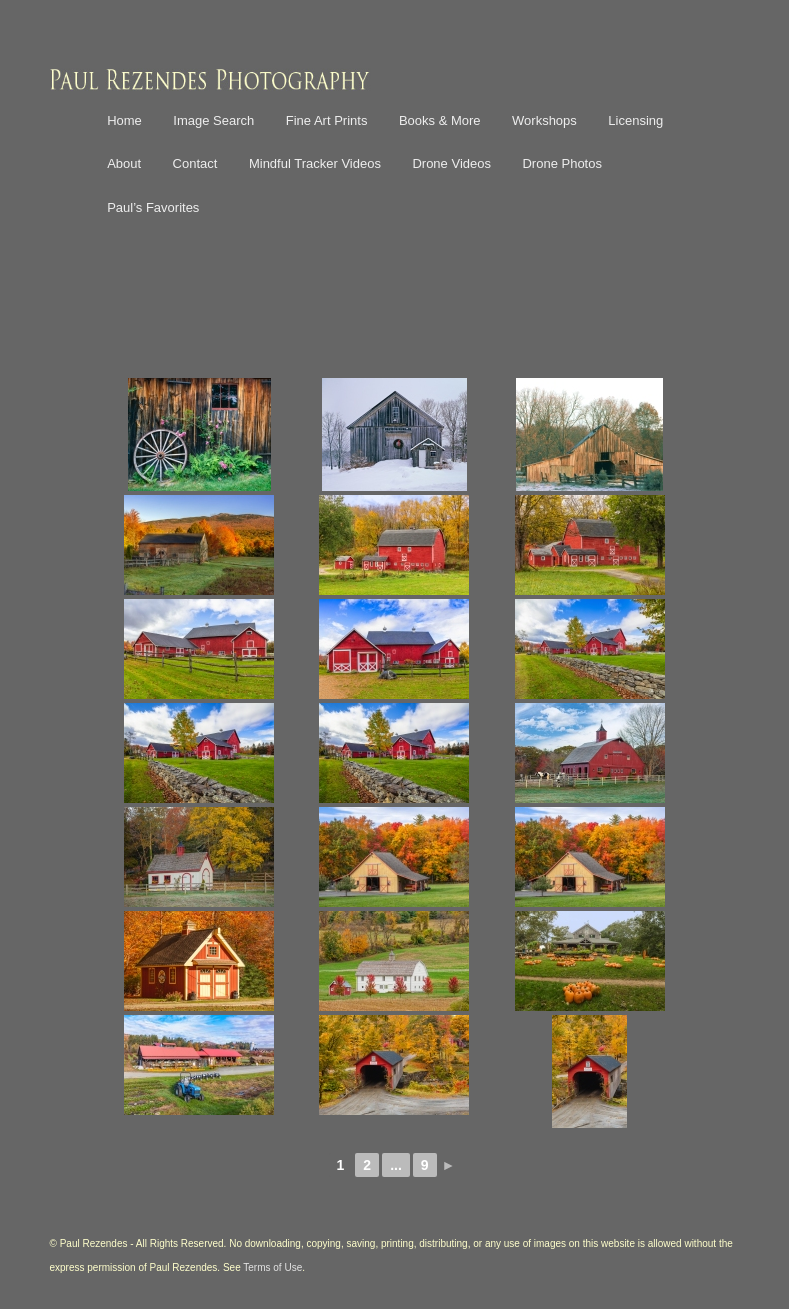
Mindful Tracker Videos (315, 163)
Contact (195, 163)
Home (124, 120)
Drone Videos (451, 163)
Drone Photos (562, 163)
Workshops (544, 120)
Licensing (635, 120)
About (124, 163)
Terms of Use (272, 1267)
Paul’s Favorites (153, 207)
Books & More (440, 120)
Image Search (213, 120)
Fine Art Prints (327, 120)
